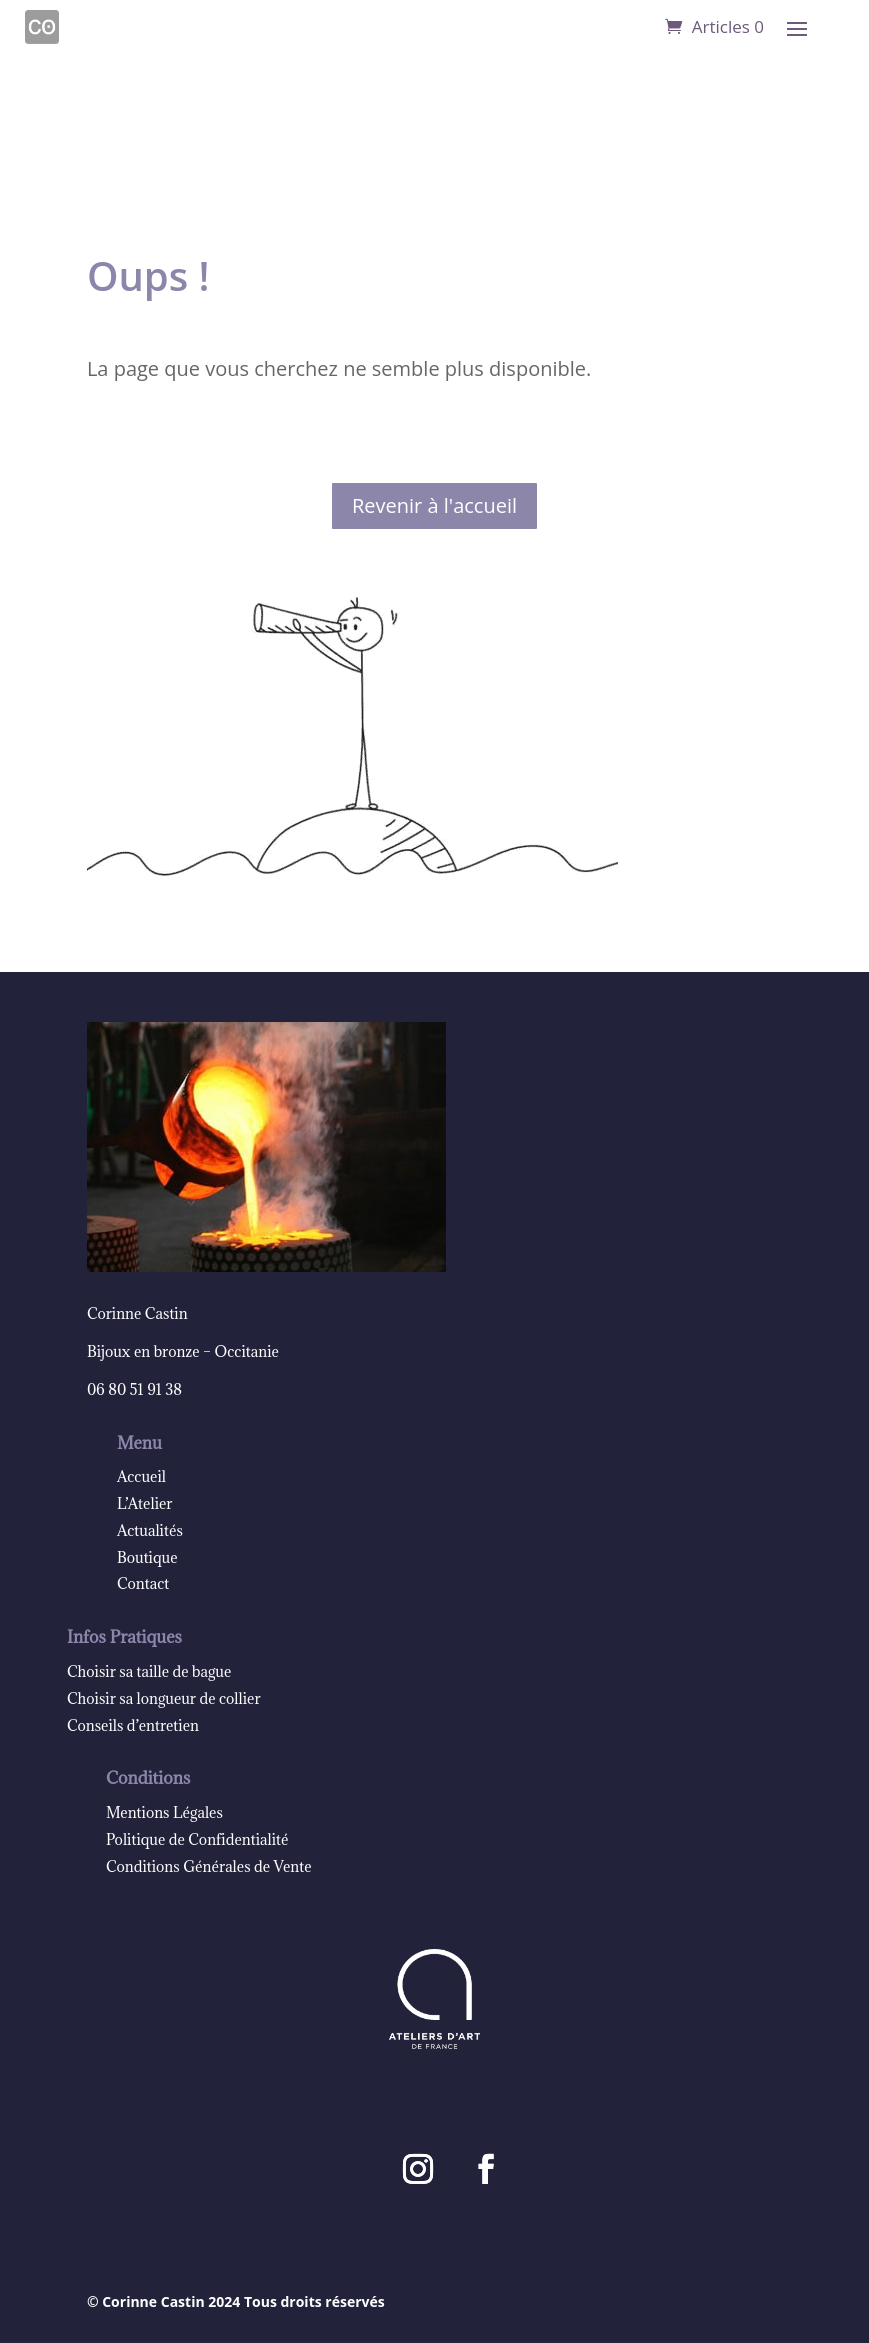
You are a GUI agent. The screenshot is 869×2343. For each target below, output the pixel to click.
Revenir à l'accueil (434, 505)
